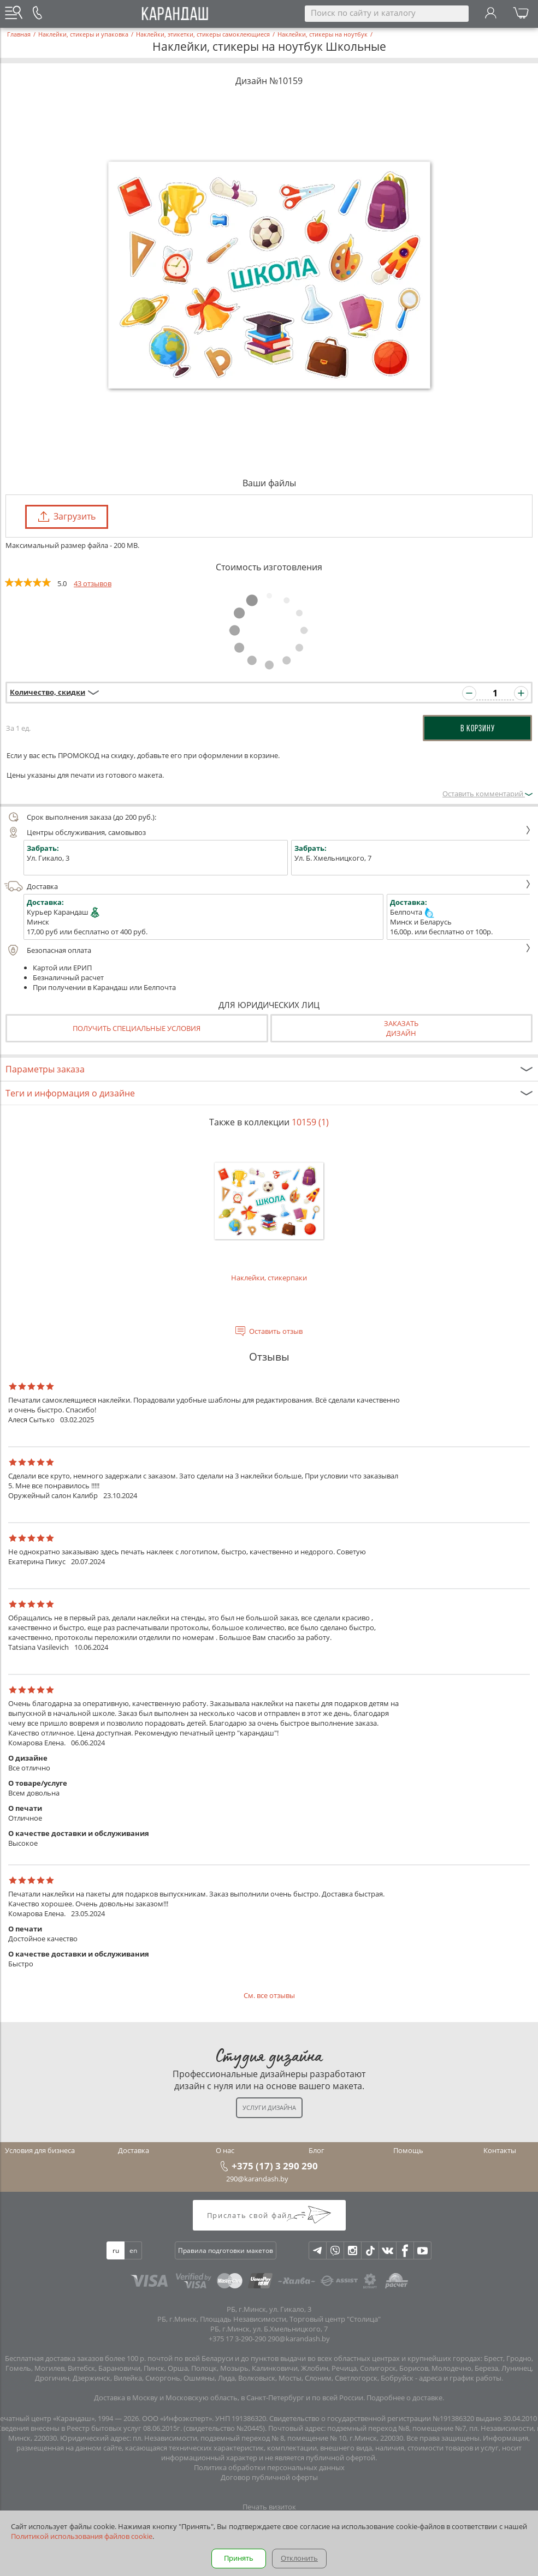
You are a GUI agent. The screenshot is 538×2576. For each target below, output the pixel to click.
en (133, 2250)
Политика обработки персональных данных (269, 2467)
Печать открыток (269, 2536)
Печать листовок (269, 2516)
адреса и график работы (460, 2378)
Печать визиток (269, 2507)
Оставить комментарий (487, 793)
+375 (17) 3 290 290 (275, 2165)
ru (116, 2250)
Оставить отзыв (276, 1331)
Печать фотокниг (269, 2546)
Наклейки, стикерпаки (269, 1211)
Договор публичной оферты (269, 2477)
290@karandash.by (257, 2179)
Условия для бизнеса (40, 2150)
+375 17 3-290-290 (237, 2339)
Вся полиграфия (269, 2556)
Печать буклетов (269, 2526)
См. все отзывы (269, 1995)
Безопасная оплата (267, 950)
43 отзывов (92, 583)
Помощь (408, 2150)
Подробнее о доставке (404, 2397)
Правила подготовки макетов (225, 2250)
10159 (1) (310, 1122)
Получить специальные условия (136, 1028)
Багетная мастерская (269, 2566)
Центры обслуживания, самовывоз (267, 832)
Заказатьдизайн (401, 1028)
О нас (225, 2150)
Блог (316, 2150)
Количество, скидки (47, 692)
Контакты (499, 2150)
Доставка (267, 886)
